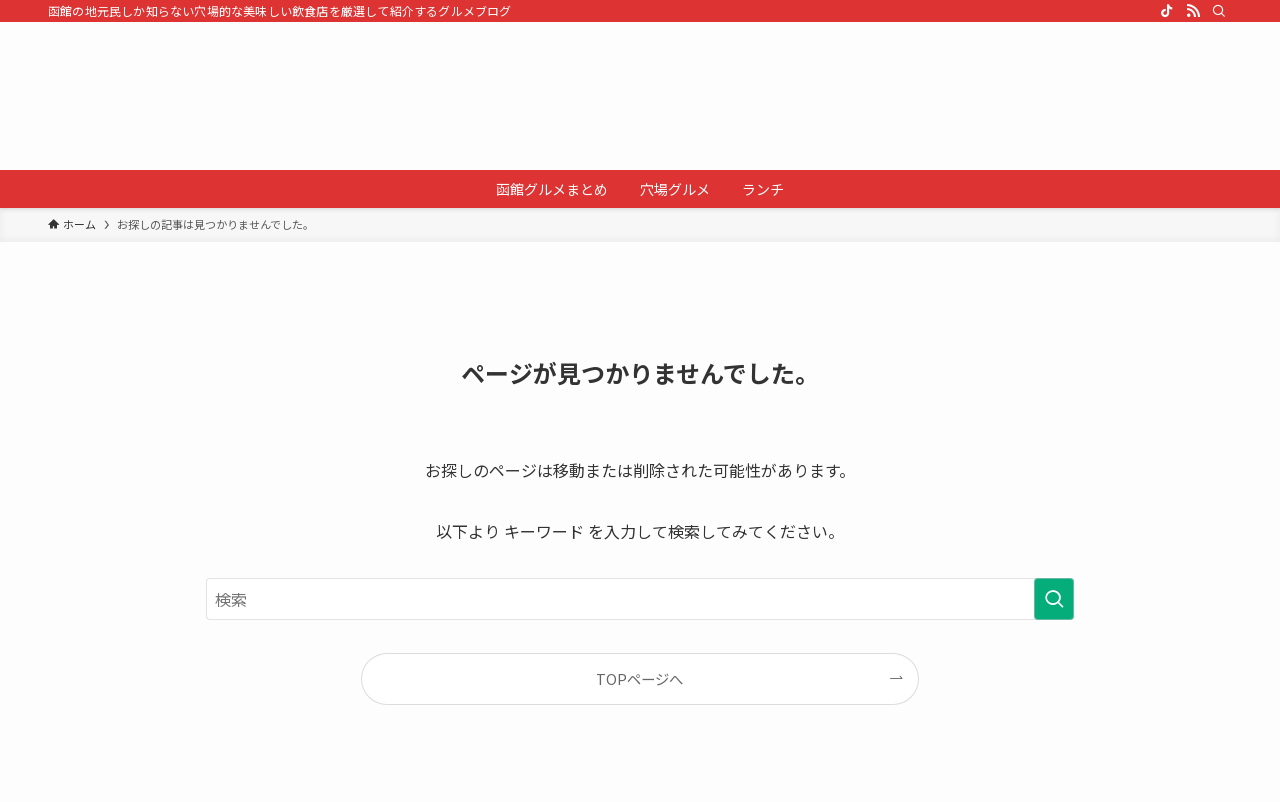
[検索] (1219, 11)
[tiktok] (1167, 11)
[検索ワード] (640, 599)
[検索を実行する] (1054, 599)
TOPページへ (639, 678)
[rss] (1193, 11)
